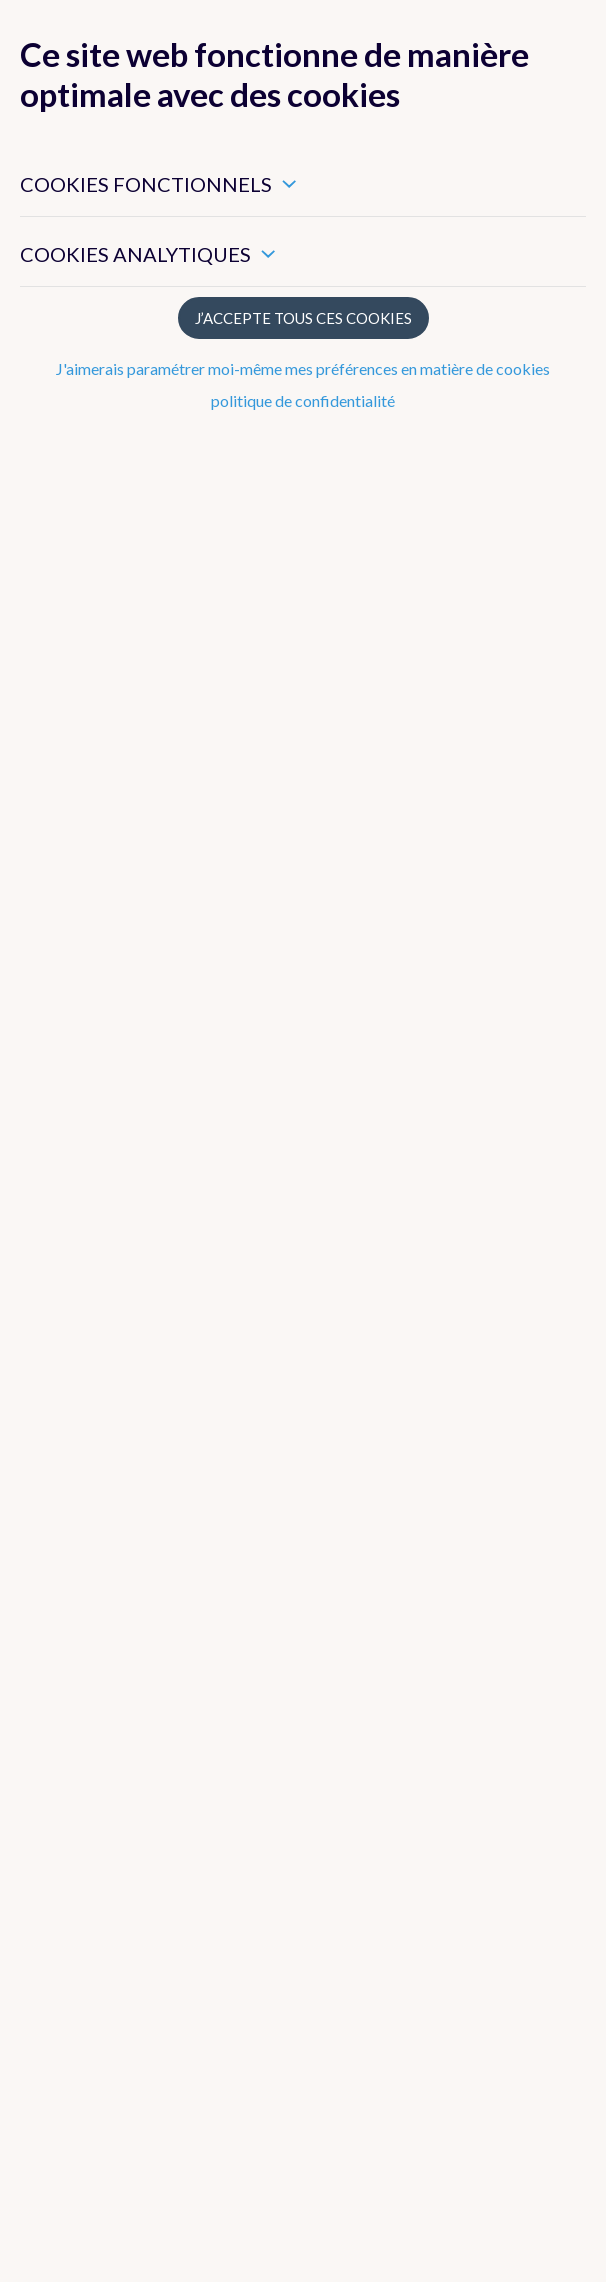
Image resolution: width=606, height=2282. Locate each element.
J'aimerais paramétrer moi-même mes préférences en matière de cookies (303, 368)
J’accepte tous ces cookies (303, 318)
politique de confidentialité (303, 400)
